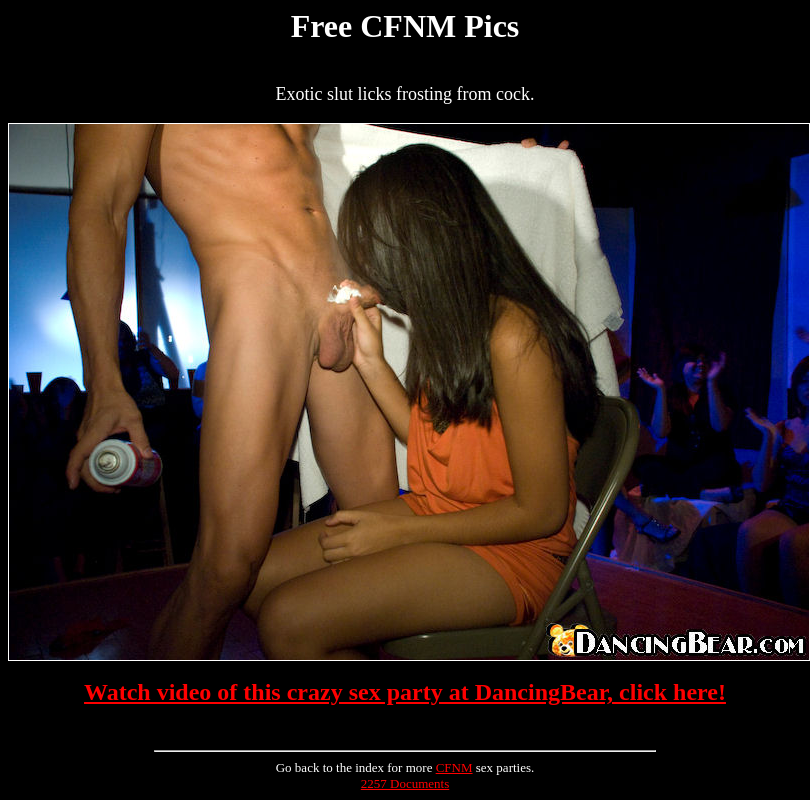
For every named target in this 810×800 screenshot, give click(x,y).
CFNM (454, 767)
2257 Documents (405, 783)
